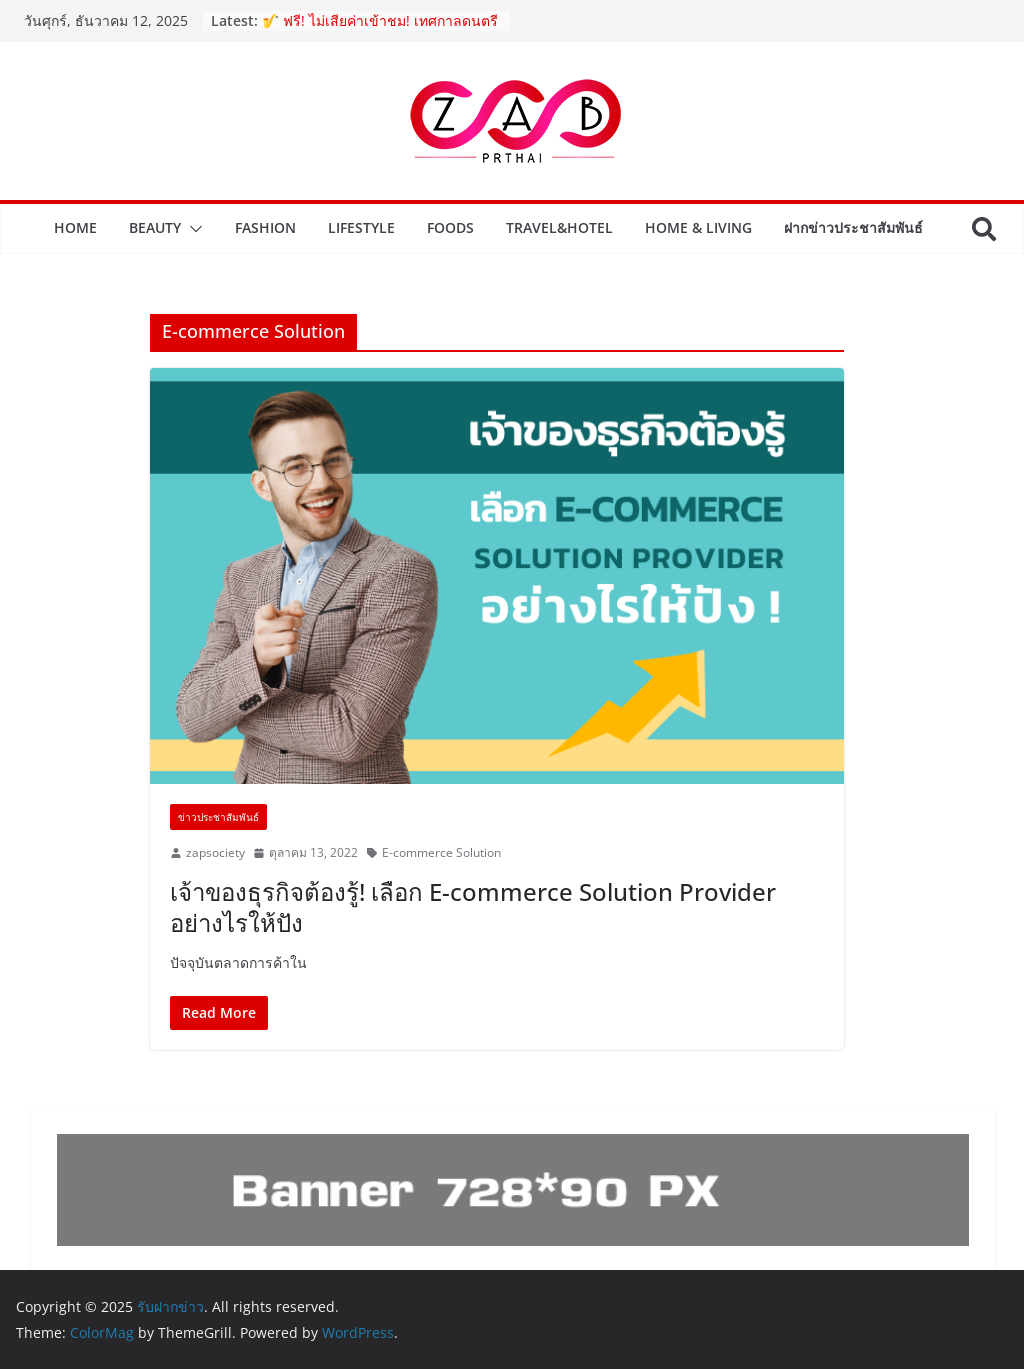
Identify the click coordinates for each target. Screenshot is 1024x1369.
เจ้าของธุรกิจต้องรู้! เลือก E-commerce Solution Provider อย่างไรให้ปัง (473, 907)
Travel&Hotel (559, 227)
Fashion (265, 227)
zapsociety (215, 852)
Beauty (155, 227)
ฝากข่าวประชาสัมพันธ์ (853, 227)
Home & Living (698, 227)
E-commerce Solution (441, 852)
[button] (192, 229)
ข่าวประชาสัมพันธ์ (218, 817)
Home (75, 227)
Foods (450, 227)
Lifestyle (361, 227)
